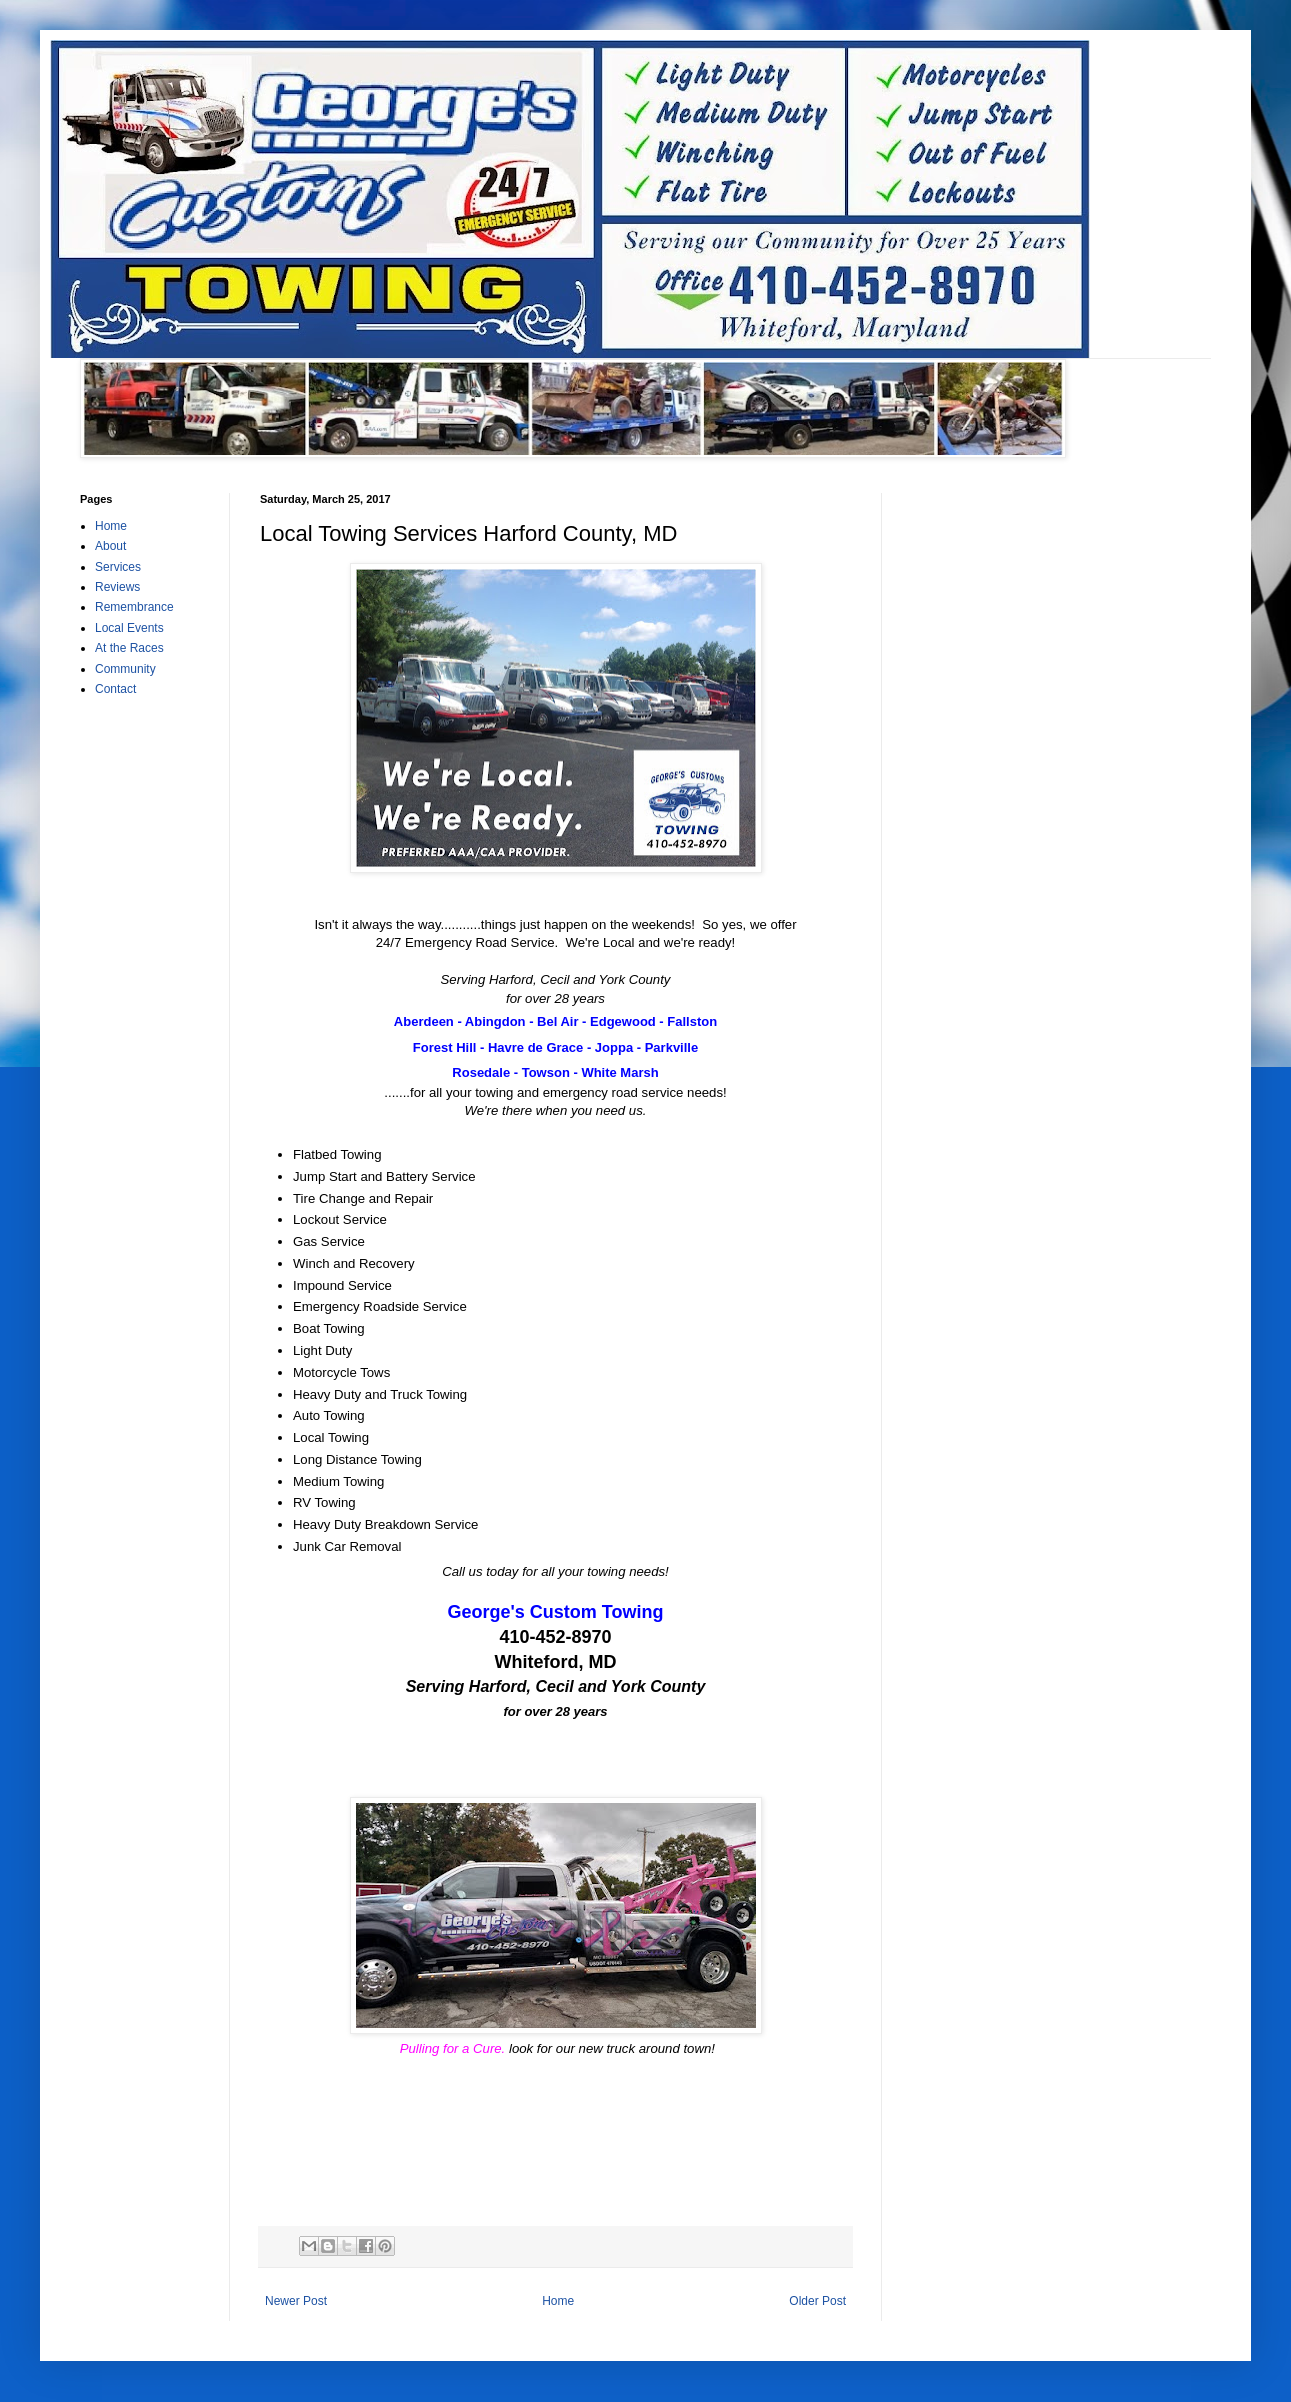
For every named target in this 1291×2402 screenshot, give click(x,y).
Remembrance (134, 607)
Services (118, 567)
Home (558, 2301)
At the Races (129, 648)
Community (125, 669)
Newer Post (296, 2301)
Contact (115, 689)
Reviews (117, 587)
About (110, 546)
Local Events (129, 628)
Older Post (817, 2301)
